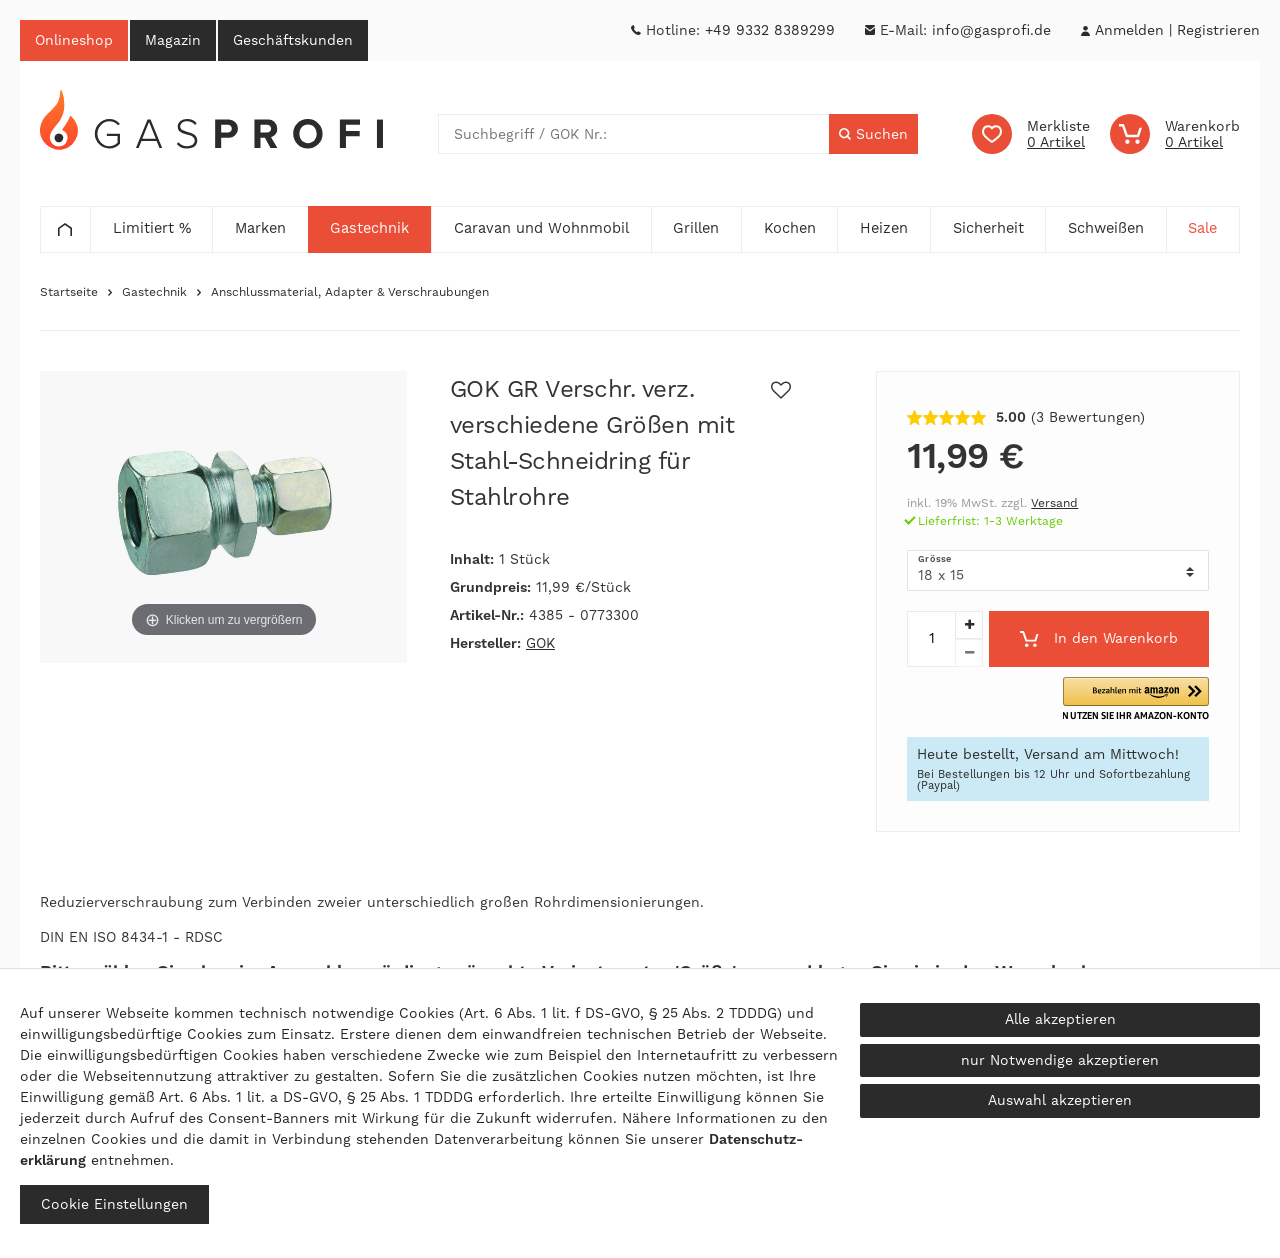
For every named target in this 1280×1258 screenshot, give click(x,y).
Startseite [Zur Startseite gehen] (69, 292)
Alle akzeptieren (1060, 1019)
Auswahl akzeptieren (1060, 1100)
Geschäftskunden (293, 40)
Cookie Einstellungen (114, 1204)
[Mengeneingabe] (931, 639)
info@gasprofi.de (991, 30)
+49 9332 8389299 (770, 30)
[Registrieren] (1218, 30)
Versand (1054, 503)
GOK (540, 643)
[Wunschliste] (1031, 134)
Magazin (173, 40)
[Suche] (873, 134)
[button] (1136, 699)
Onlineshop (74, 40)
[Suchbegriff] (634, 134)
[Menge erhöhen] (969, 625)
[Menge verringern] (969, 653)
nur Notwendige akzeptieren (1060, 1060)
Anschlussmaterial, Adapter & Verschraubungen (350, 292)
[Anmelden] (1129, 30)
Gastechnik (154, 292)
